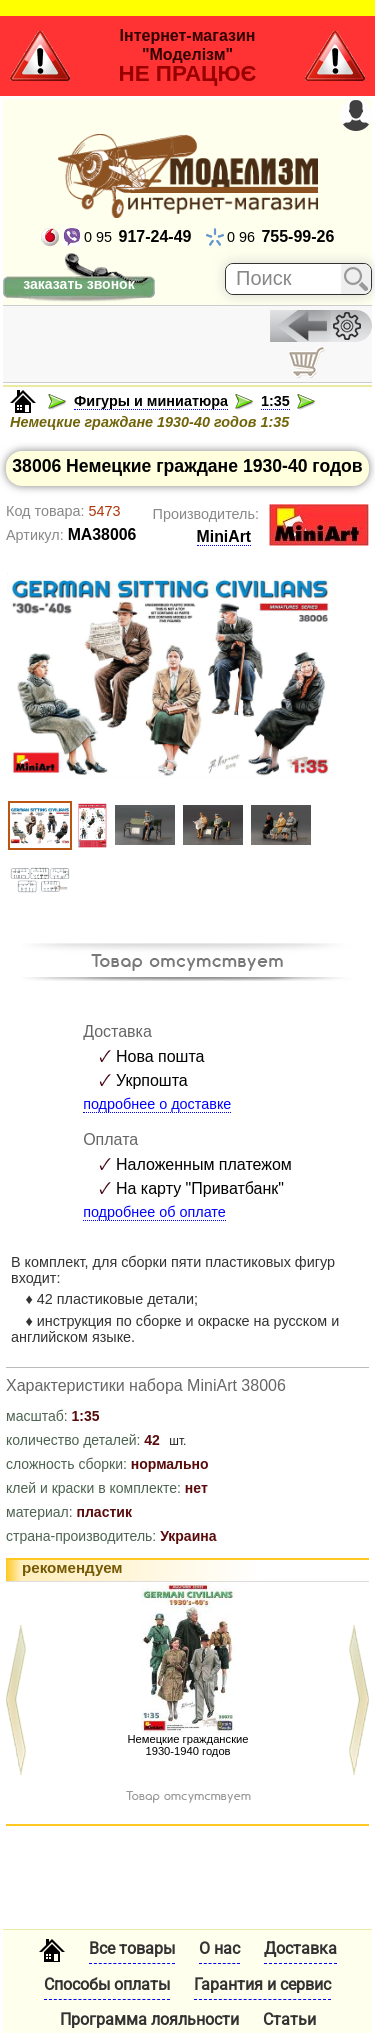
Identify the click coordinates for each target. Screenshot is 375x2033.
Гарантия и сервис (262, 1984)
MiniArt (224, 536)
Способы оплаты (107, 1984)
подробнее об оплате (154, 1212)
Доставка (300, 1948)
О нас (219, 1948)
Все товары (132, 1948)
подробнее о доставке (157, 1104)
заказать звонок (78, 284)
